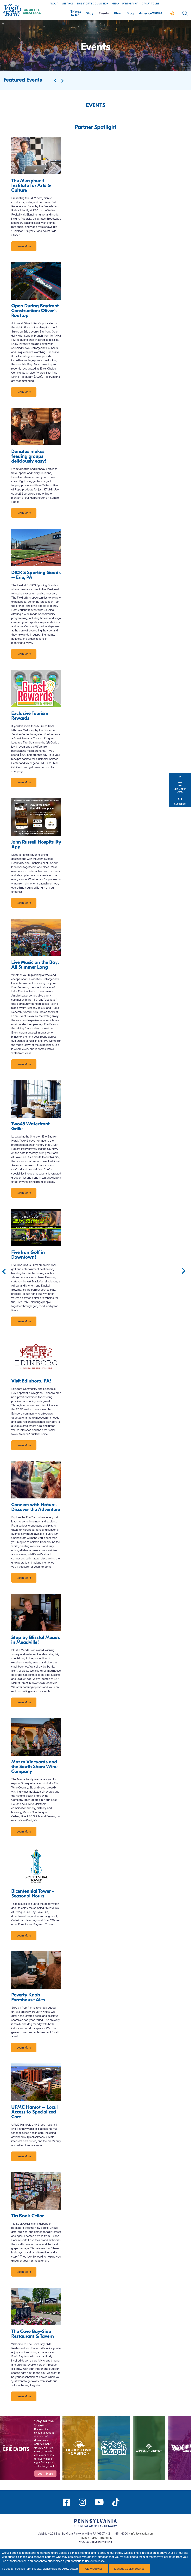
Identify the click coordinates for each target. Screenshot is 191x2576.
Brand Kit (106, 2537)
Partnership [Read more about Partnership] (130, 3)
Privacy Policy (89, 2537)
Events (104, 13)
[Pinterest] (128, 2502)
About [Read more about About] (54, 3)
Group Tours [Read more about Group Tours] (150, 3)
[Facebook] (67, 2502)
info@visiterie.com (142, 2533)
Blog (130, 13)
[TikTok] (116, 2502)
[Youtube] (99, 2502)
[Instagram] (82, 2502)
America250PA (151, 13)
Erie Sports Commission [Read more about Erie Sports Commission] (92, 3)
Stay (90, 13)
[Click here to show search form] (185, 13)
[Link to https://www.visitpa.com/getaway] (95, 2526)
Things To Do (76, 13)
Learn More (24, 246)
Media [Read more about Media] (115, 3)
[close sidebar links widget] (179, 776)
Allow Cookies (94, 2568)
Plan (117, 13)
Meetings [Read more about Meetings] (68, 3)
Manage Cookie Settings (129, 2568)
